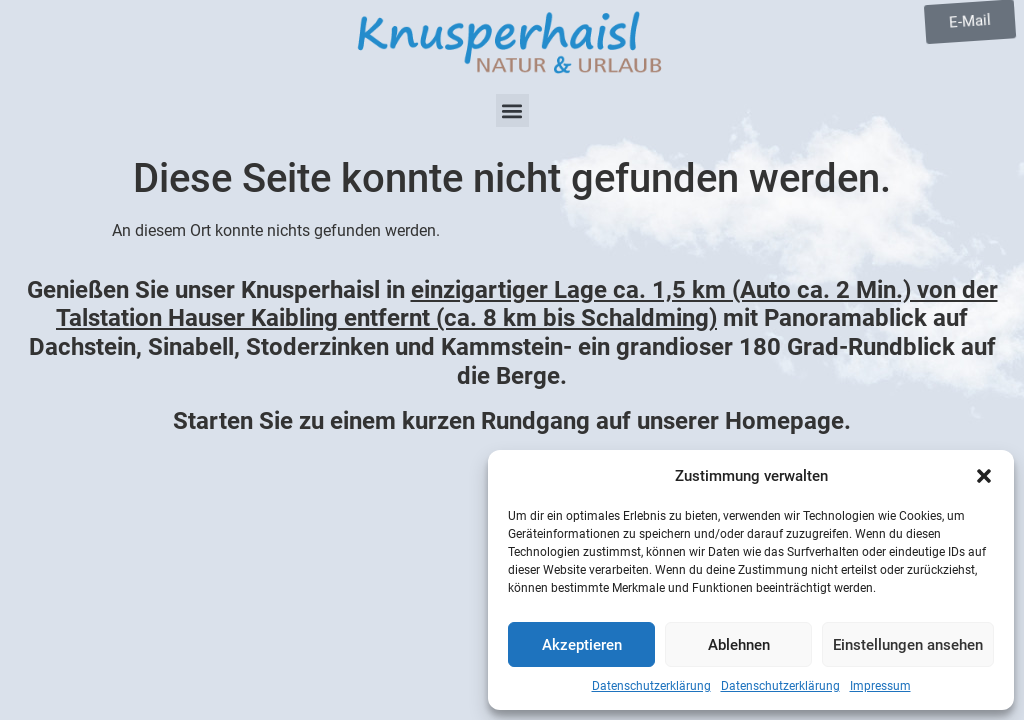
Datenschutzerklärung (651, 686)
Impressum (880, 686)
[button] (984, 476)
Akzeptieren (582, 645)
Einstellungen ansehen (908, 645)
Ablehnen (739, 645)
